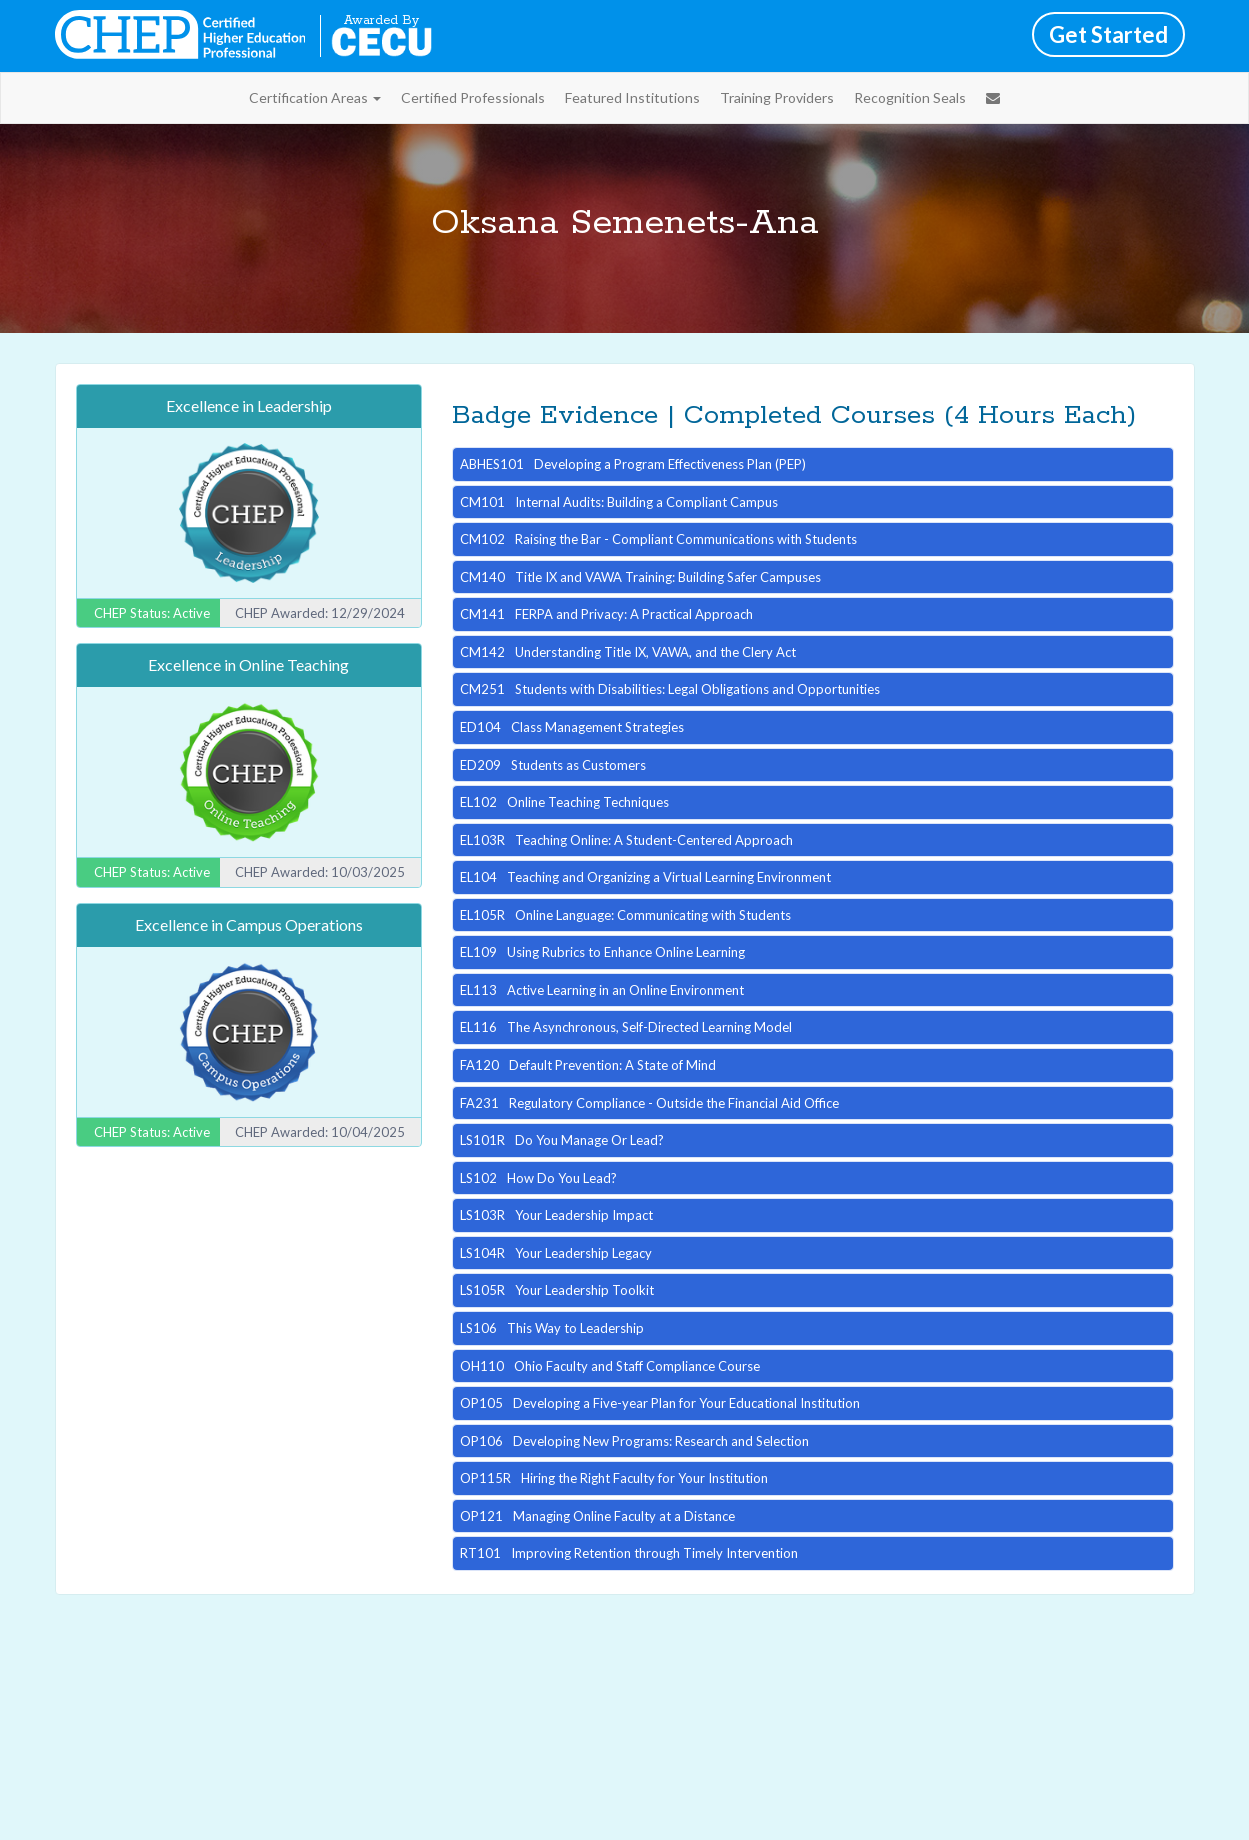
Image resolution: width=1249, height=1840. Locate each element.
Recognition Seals (910, 97)
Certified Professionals (473, 97)
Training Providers (777, 97)
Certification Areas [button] (315, 97)
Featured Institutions (632, 97)
